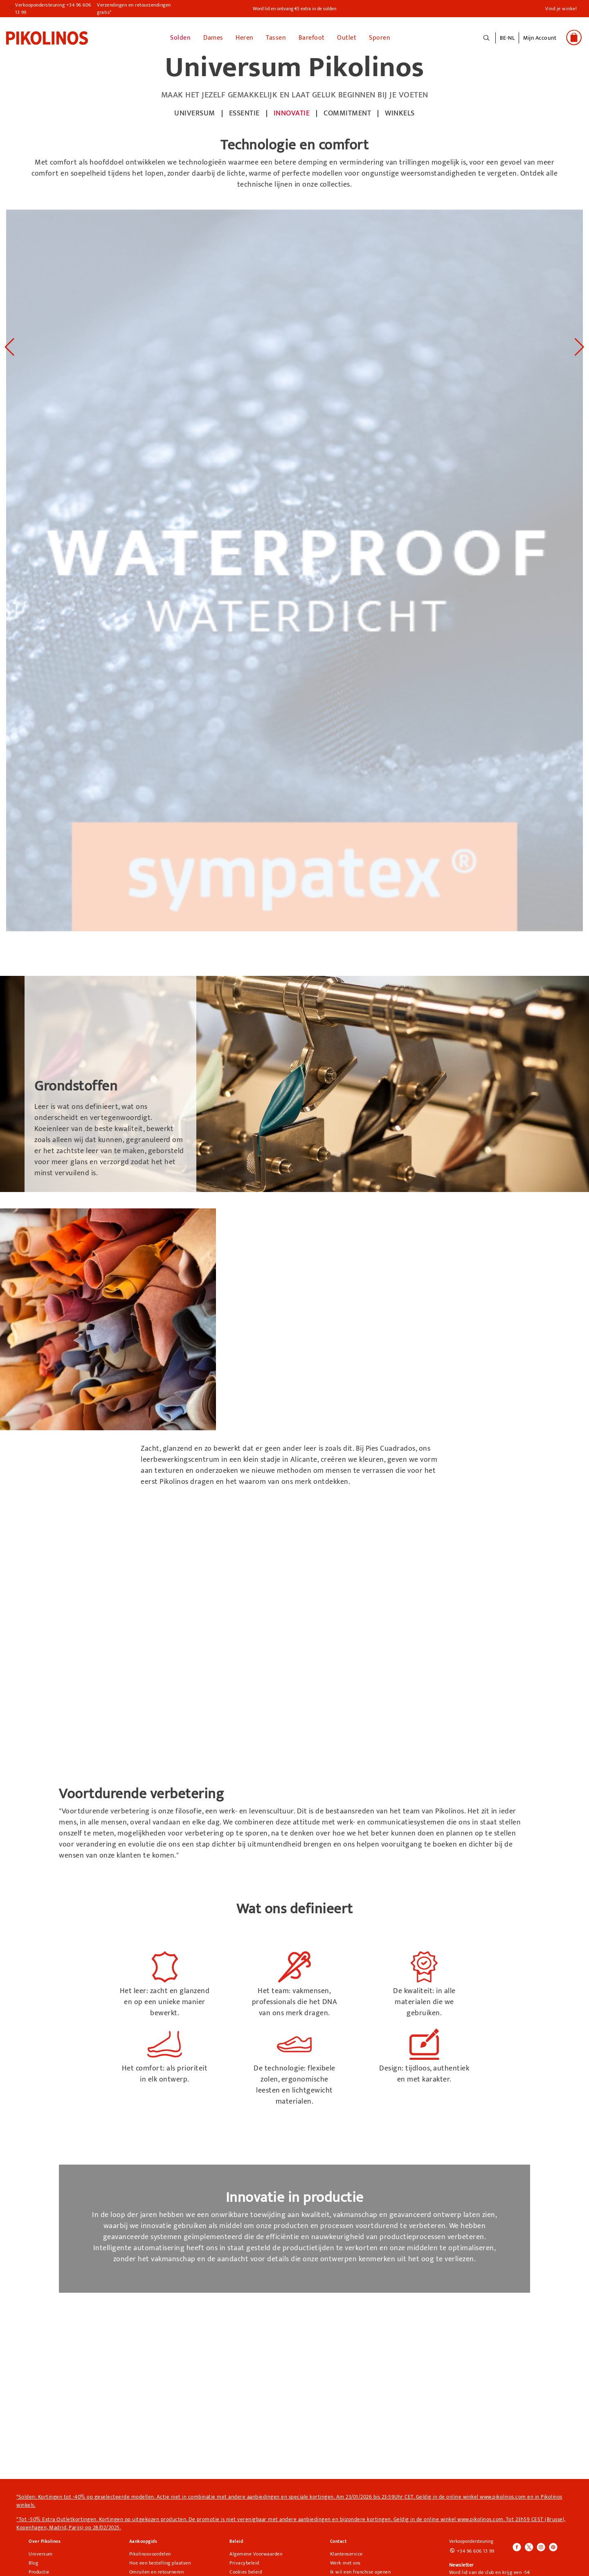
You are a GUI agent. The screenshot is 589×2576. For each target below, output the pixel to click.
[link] (47, 37)
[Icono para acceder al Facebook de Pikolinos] (517, 2547)
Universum (41, 2553)
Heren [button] (245, 37)
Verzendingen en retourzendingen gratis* (134, 8)
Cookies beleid (245, 2571)
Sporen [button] (379, 37)
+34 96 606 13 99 (476, 2550)
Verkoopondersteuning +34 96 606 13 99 (53, 8)
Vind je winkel (561, 8)
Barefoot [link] (312, 37)
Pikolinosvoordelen (150, 2553)
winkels (400, 113)
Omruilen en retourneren (156, 2571)
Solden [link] (180, 37)
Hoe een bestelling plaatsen (160, 2562)
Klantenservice (346, 2553)
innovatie (292, 113)
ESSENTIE (244, 113)
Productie (39, 2571)
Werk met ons (345, 2562)
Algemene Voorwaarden (255, 2553)
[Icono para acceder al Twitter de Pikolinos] (529, 2547)
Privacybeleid (244, 2562)
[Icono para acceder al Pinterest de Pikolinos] (552, 2547)
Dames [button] (213, 37)
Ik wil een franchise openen (360, 2571)
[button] (539, 42)
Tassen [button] (276, 37)
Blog (33, 2562)
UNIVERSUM (194, 113)
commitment (347, 113)
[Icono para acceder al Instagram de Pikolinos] (540, 2547)
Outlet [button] (346, 37)
